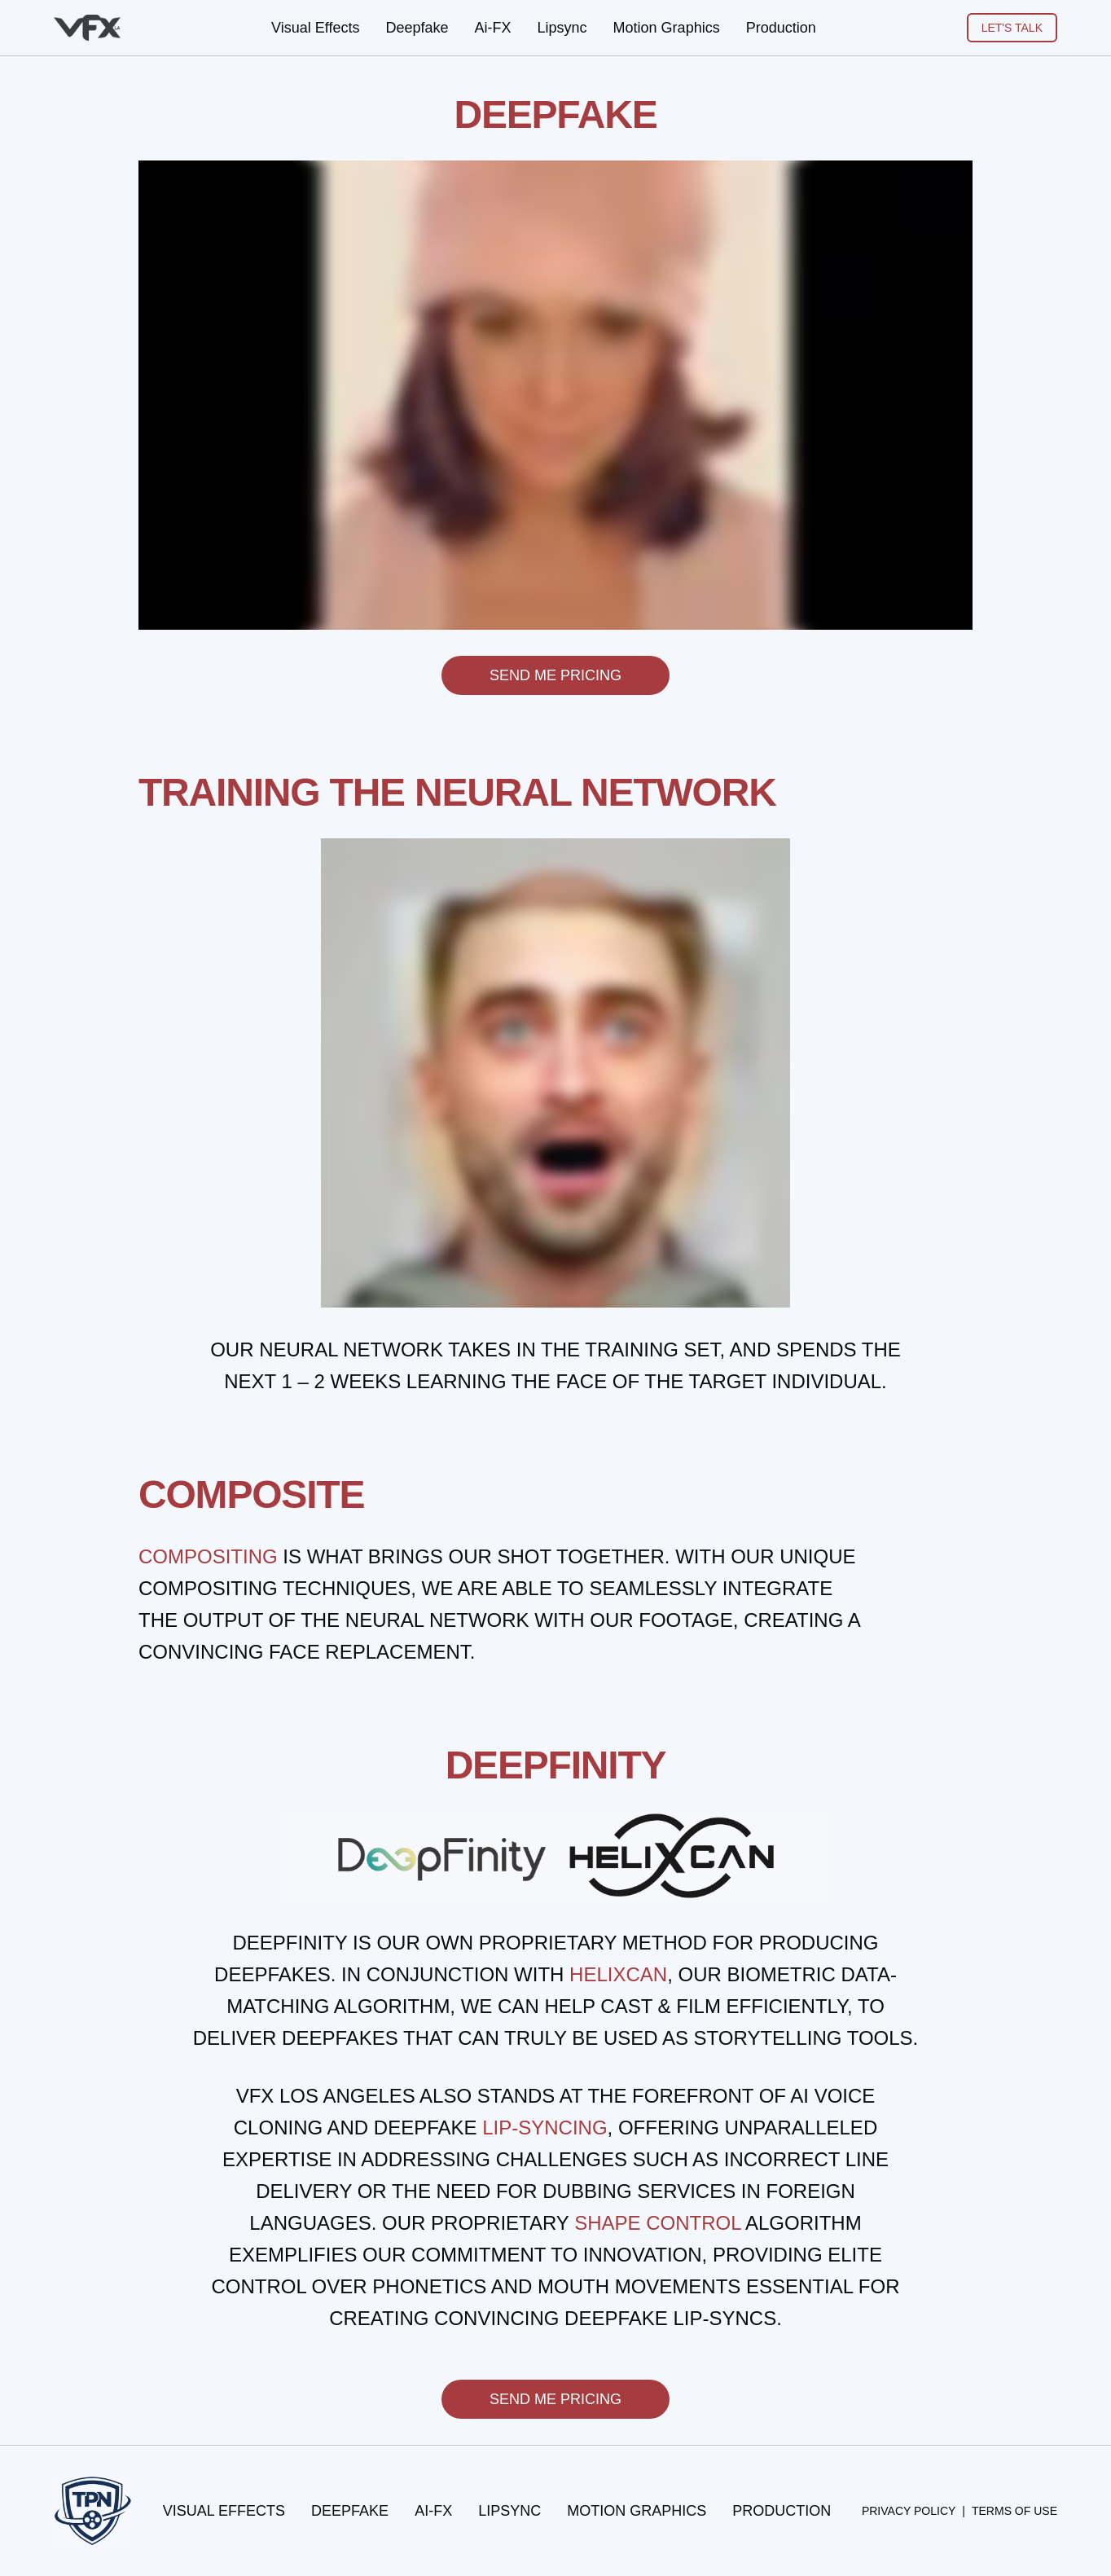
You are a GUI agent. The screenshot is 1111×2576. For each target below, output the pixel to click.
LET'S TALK (1012, 27)
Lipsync (562, 28)
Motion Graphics (666, 28)
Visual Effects (315, 28)
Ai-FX (493, 28)
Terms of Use (1014, 2510)
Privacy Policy (908, 2510)
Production (781, 28)
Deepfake (417, 28)
